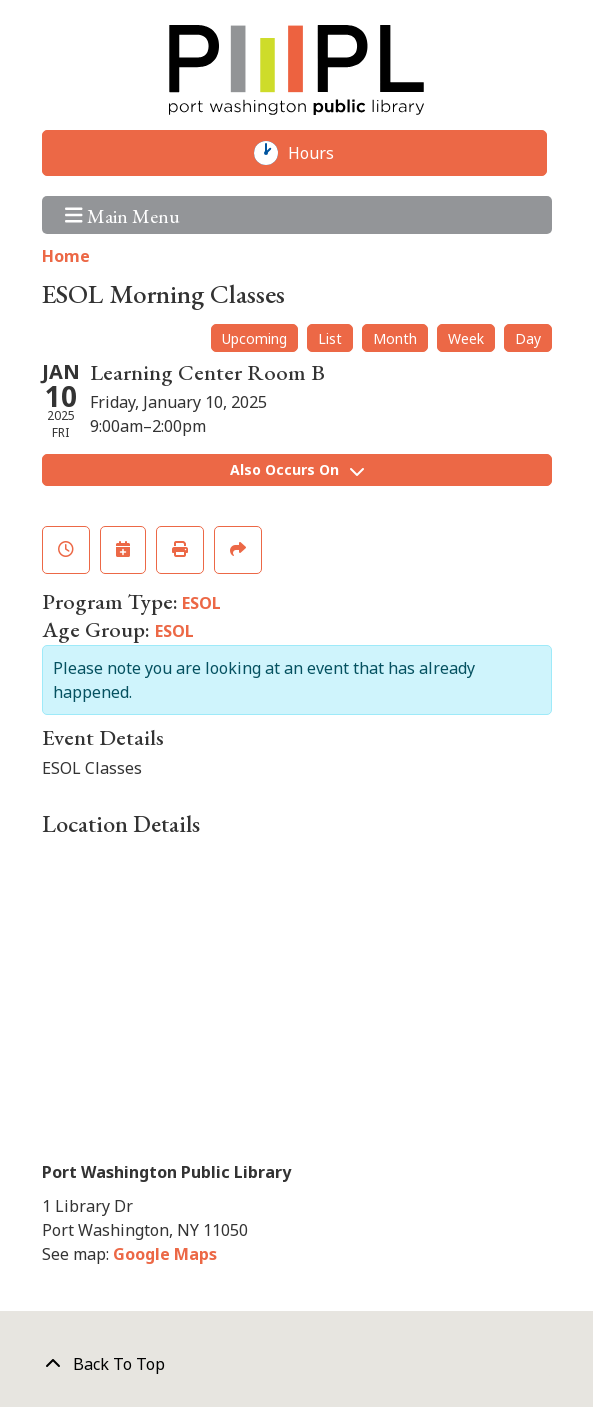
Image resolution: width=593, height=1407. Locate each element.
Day (528, 338)
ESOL (201, 603)
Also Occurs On (297, 469)
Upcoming (254, 338)
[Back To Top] (297, 1364)
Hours (321, 153)
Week (466, 338)
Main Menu (122, 214)
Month (395, 338)
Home (66, 256)
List (330, 338)
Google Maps (165, 1254)
